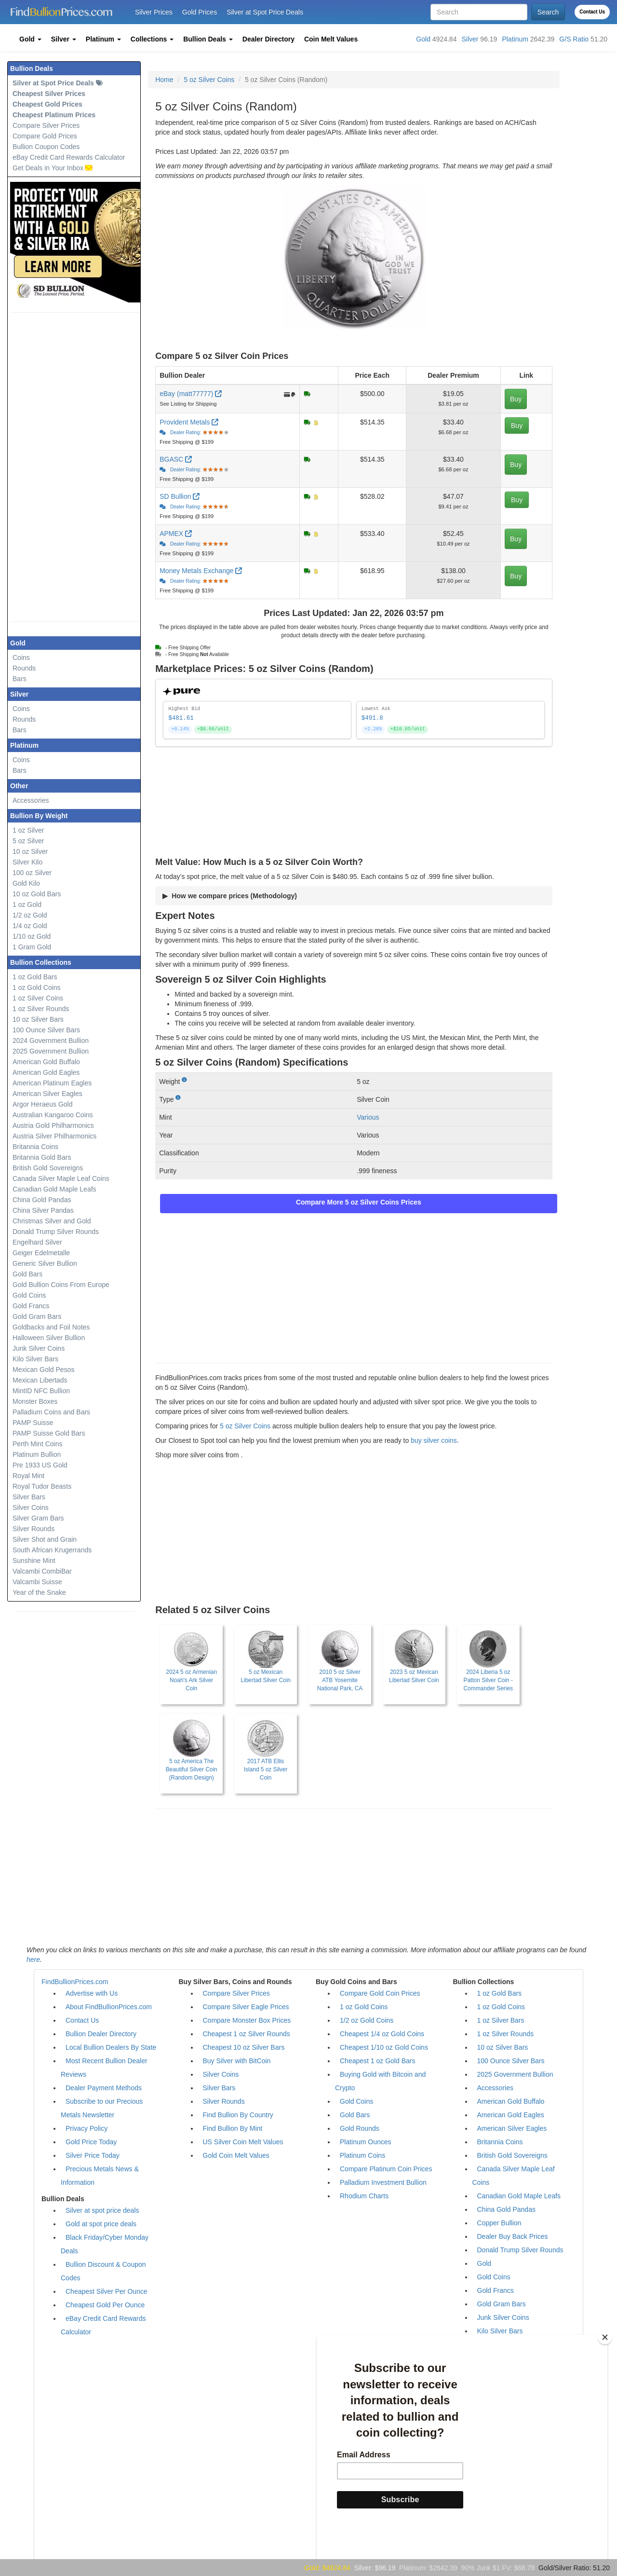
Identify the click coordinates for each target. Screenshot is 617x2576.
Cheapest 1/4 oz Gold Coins (382, 2034)
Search (548, 12)
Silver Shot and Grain (45, 1539)
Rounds (24, 668)
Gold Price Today (91, 2142)
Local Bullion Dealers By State (111, 2047)
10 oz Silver (30, 851)
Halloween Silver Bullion (49, 1338)
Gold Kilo (26, 883)
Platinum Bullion (37, 1454)
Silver (469, 39)
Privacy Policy (86, 2128)
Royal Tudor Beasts (42, 1486)
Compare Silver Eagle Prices (246, 2007)
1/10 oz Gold (32, 936)
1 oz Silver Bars (500, 2020)
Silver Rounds (33, 1529)
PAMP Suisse (33, 1422)
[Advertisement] (82, 467)
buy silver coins (434, 1440)
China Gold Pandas (42, 1200)
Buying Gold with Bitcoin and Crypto (380, 2081)
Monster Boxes (35, 1401)
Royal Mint (28, 1476)
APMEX (176, 533)
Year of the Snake (39, 1592)
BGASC (176, 459)
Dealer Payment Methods (104, 2088)
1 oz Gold (27, 904)
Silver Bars (29, 1497)
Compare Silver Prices (46, 125)
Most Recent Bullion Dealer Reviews (104, 2067)
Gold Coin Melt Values (236, 2155)
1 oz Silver (28, 830)
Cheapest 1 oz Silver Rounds (246, 2034)
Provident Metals (189, 422)
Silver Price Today (93, 2155)
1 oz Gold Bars (35, 977)
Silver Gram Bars (38, 1518)
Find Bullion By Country (238, 2115)
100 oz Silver (32, 873)
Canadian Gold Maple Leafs (54, 1189)
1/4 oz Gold (30, 926)
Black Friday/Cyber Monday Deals (104, 2244)
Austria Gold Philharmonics (53, 1125)
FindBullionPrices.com (74, 1982)
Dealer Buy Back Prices (512, 2236)
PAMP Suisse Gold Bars (49, 1433)
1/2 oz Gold (30, 915)
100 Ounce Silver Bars (46, 1030)
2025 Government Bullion (51, 1051)
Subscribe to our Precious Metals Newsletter (102, 2108)
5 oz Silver (28, 841)
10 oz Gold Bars (37, 894)
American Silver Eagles (47, 1093)
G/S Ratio (574, 39)
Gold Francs (31, 1306)
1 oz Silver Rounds (41, 1009)
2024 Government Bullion (51, 1040)
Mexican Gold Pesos (43, 1369)
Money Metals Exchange (201, 571)
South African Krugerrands (52, 1550)
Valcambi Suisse (37, 1582)
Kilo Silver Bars (35, 1359)
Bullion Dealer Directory (101, 2034)
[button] (30, 39)
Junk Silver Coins (39, 1348)
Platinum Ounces (365, 2142)
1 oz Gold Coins (37, 987)
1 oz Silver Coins (38, 998)
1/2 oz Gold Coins (366, 2020)
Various (368, 1117)
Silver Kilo (27, 862)
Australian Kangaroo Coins (53, 1115)
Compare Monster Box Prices (247, 2020)
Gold (423, 39)
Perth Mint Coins (37, 1444)
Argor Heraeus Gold (43, 1104)
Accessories (31, 800)
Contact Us (592, 11)
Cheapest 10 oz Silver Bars (244, 2047)
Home (164, 79)
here (33, 1959)
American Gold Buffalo (46, 1062)
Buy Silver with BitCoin (237, 2061)
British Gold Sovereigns (48, 1168)
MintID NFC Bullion (41, 1391)
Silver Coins (31, 1507)
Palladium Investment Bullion (383, 2182)
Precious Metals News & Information (100, 2175)
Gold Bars (27, 1274)
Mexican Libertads (40, 1380)
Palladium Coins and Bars (51, 1412)
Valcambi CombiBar (42, 1571)
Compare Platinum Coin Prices (386, 2169)
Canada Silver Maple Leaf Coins (61, 1178)
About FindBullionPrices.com (109, 2007)
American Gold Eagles (46, 1072)
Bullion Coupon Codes (46, 147)
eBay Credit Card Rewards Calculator (69, 157)
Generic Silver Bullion (45, 1263)
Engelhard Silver (37, 1242)
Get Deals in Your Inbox (53, 168)
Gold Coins (29, 1295)
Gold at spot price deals (101, 2224)
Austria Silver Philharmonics (54, 1136)
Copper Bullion (499, 2223)
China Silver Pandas (43, 1210)
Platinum (515, 39)
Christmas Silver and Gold (52, 1221)
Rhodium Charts (364, 2196)
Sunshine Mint (34, 1560)
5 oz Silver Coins (209, 79)
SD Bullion (180, 496)
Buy (516, 399)
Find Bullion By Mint (233, 2128)
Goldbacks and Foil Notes (51, 1327)
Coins (21, 657)
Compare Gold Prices (45, 136)
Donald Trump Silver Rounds (56, 1231)
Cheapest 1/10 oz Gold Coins (384, 2047)
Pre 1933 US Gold (40, 1465)
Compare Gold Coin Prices (380, 1993)
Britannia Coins (35, 1147)
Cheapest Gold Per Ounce (105, 2305)
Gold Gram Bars (37, 1316)
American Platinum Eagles (52, 1083)
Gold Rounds (359, 2128)
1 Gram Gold (32, 947)
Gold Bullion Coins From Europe (61, 1284)
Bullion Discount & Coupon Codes (103, 2271)
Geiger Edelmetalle (41, 1253)
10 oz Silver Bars (38, 1019)
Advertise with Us (92, 1993)
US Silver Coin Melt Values (243, 2142)
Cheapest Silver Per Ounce (107, 2291)
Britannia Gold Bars (42, 1157)
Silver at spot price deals (102, 2210)
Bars (20, 679)
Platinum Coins (362, 2155)
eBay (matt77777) (192, 393)
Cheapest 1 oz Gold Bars (377, 2061)
